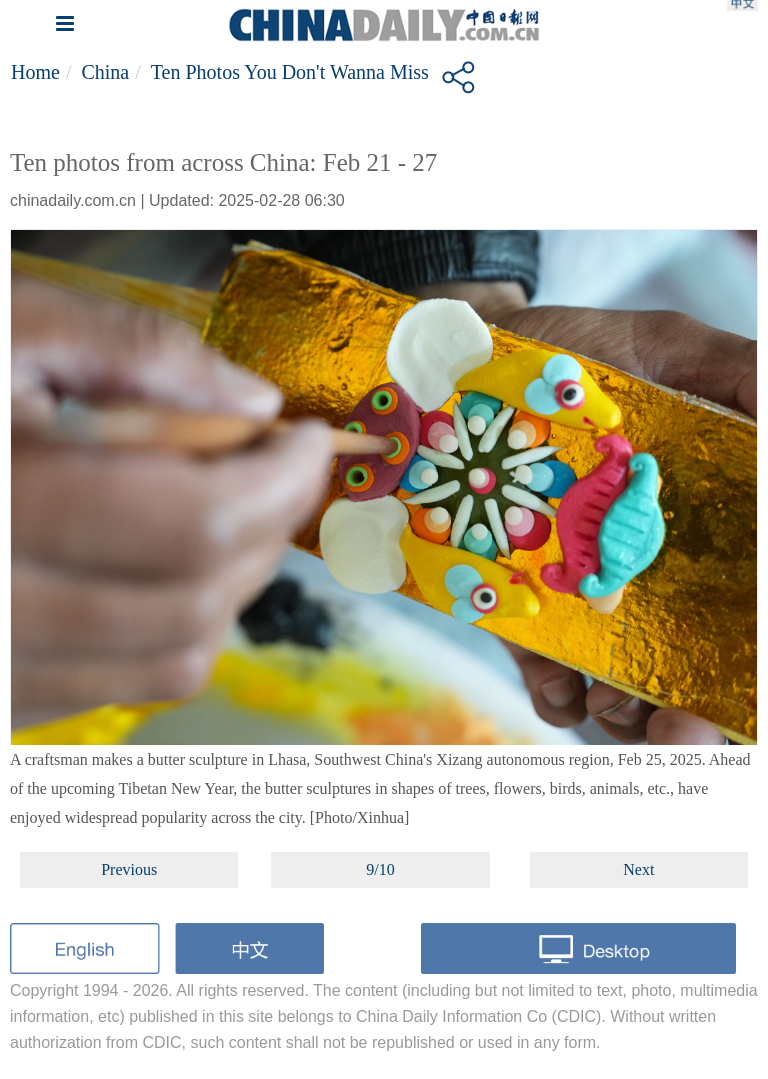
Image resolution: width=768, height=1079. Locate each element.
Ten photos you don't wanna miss (290, 72)
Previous (129, 869)
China (105, 72)
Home (35, 72)
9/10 (380, 869)
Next (638, 869)
